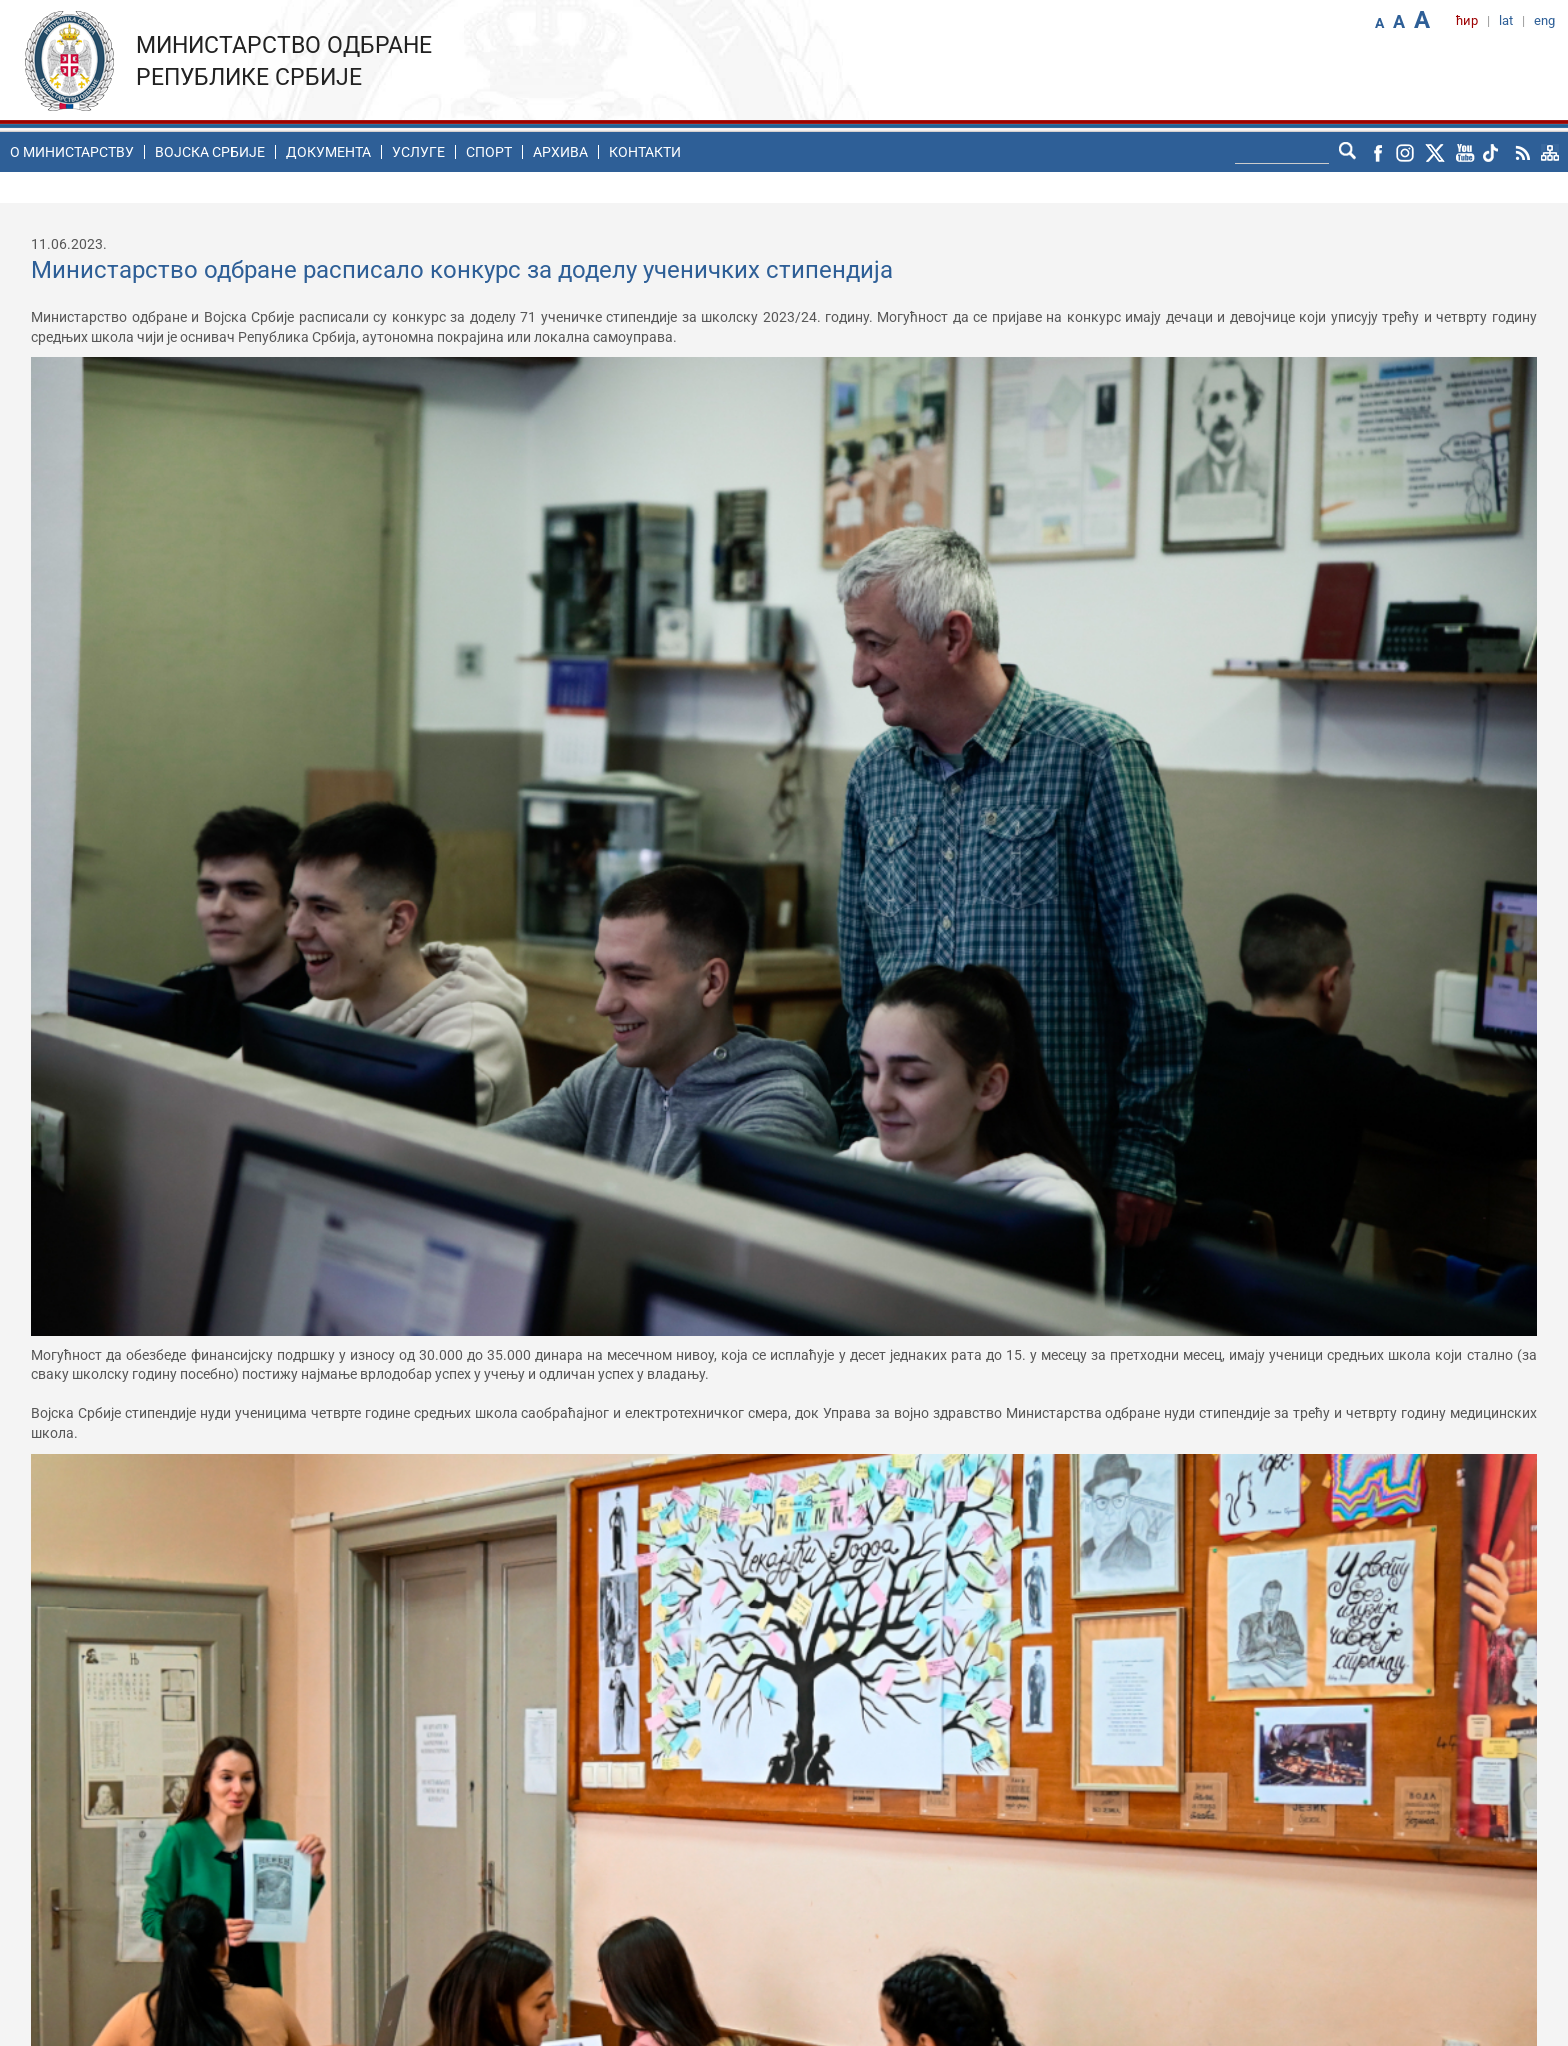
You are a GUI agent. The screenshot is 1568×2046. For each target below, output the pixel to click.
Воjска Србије (210, 152)
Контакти (645, 152)
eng (1544, 20)
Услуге (418, 152)
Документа (328, 152)
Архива (560, 152)
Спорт (489, 152)
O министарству (72, 152)
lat (1506, 20)
